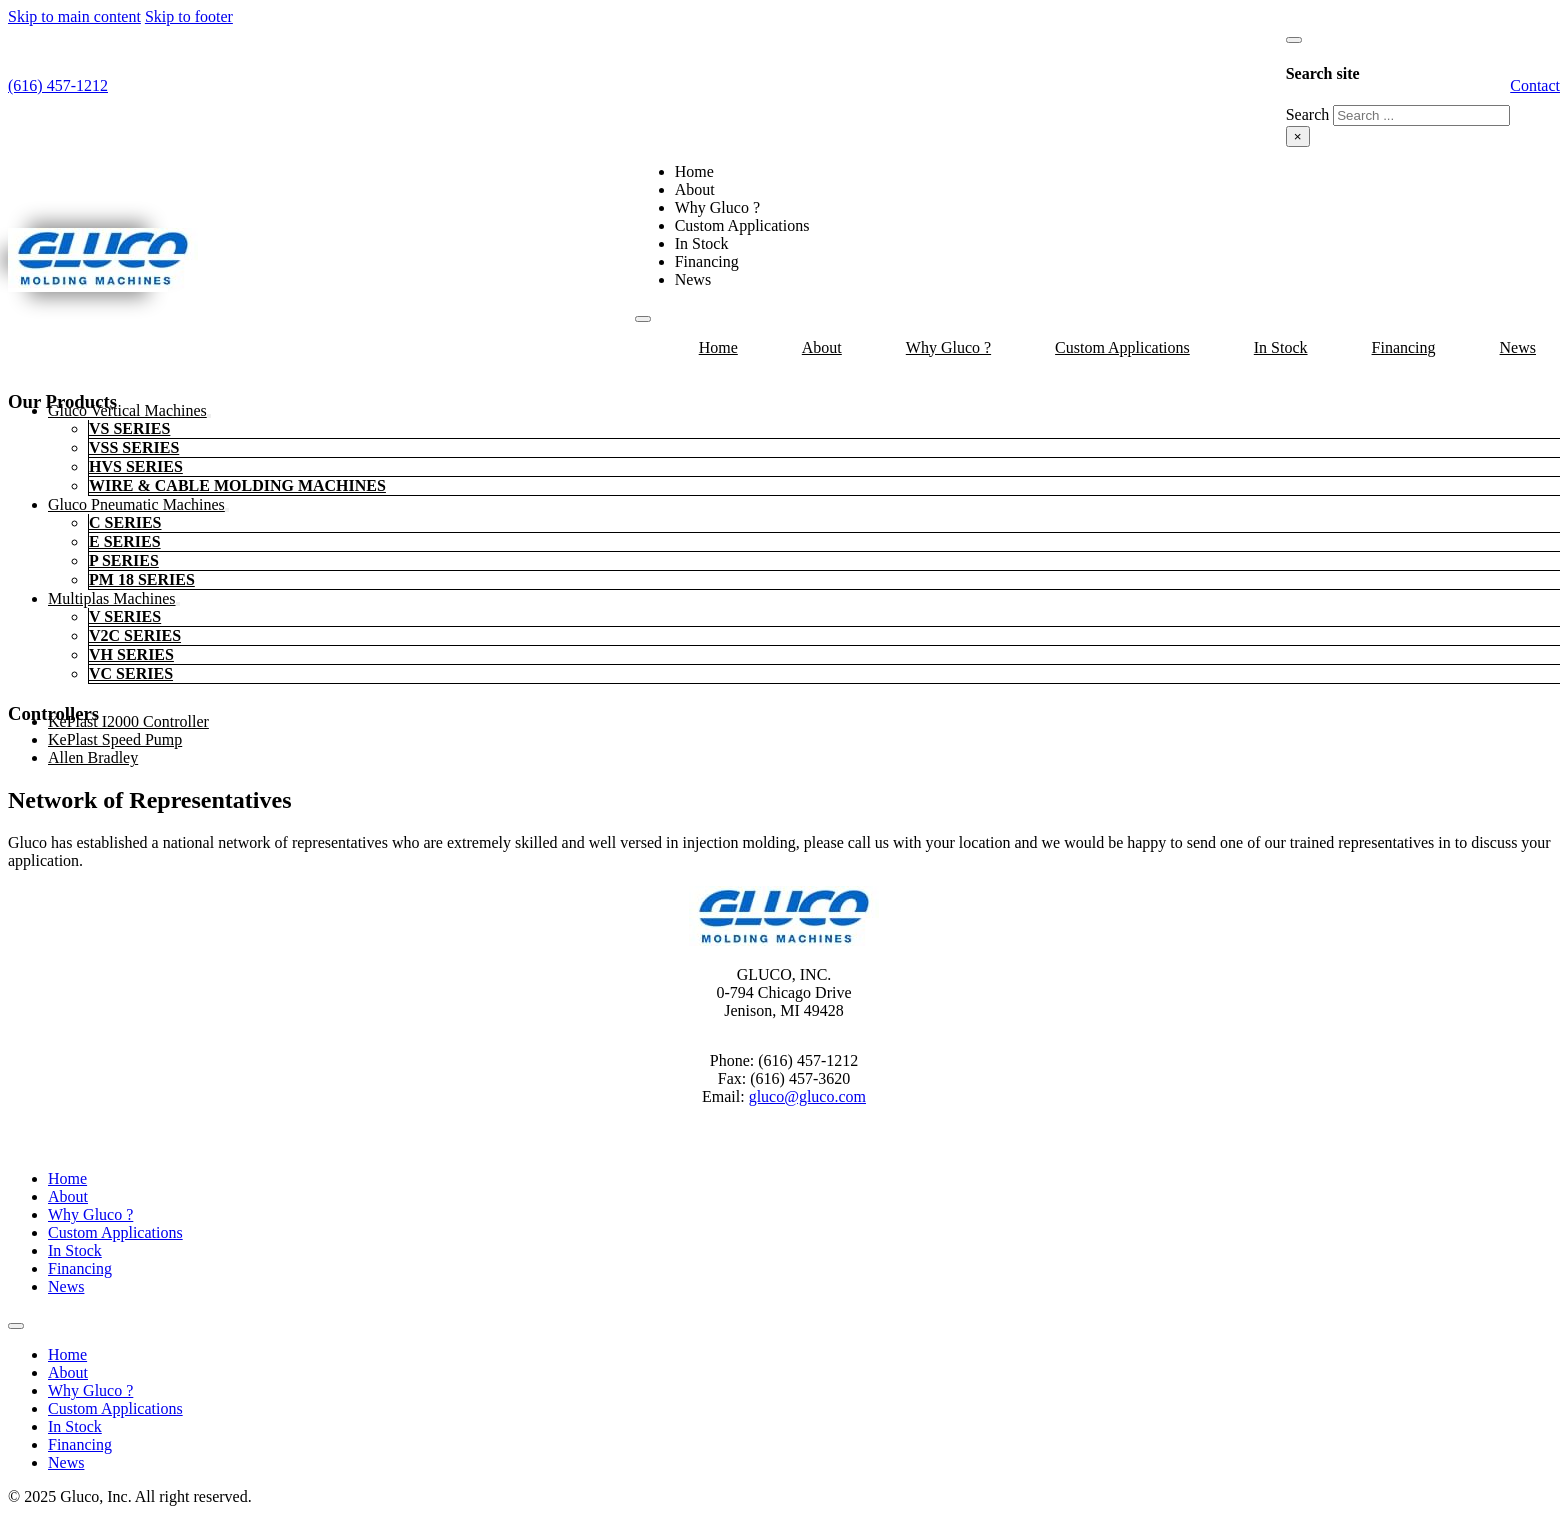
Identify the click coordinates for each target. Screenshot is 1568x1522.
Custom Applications (742, 225)
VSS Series (134, 447)
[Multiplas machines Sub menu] (178, 604)
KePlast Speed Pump (115, 739)
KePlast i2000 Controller (128, 721)
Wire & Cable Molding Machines (237, 485)
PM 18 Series (142, 579)
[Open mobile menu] (643, 319)
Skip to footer (189, 16)
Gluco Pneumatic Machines (136, 504)
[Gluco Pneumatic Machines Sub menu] (227, 510)
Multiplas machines (112, 598)
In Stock (702, 243)
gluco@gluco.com (807, 1096)
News (693, 279)
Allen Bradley (93, 757)
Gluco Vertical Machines (127, 410)
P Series (124, 560)
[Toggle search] (1294, 40)
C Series (125, 522)
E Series (125, 541)
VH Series (131, 654)
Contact (1535, 85)
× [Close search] (1298, 136)
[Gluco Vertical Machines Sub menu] (209, 416)
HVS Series (136, 466)
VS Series (129, 428)
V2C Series (135, 635)
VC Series (131, 673)
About (695, 189)
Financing (707, 261)
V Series (125, 616)
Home (694, 171)
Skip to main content (74, 16)
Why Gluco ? (717, 207)
